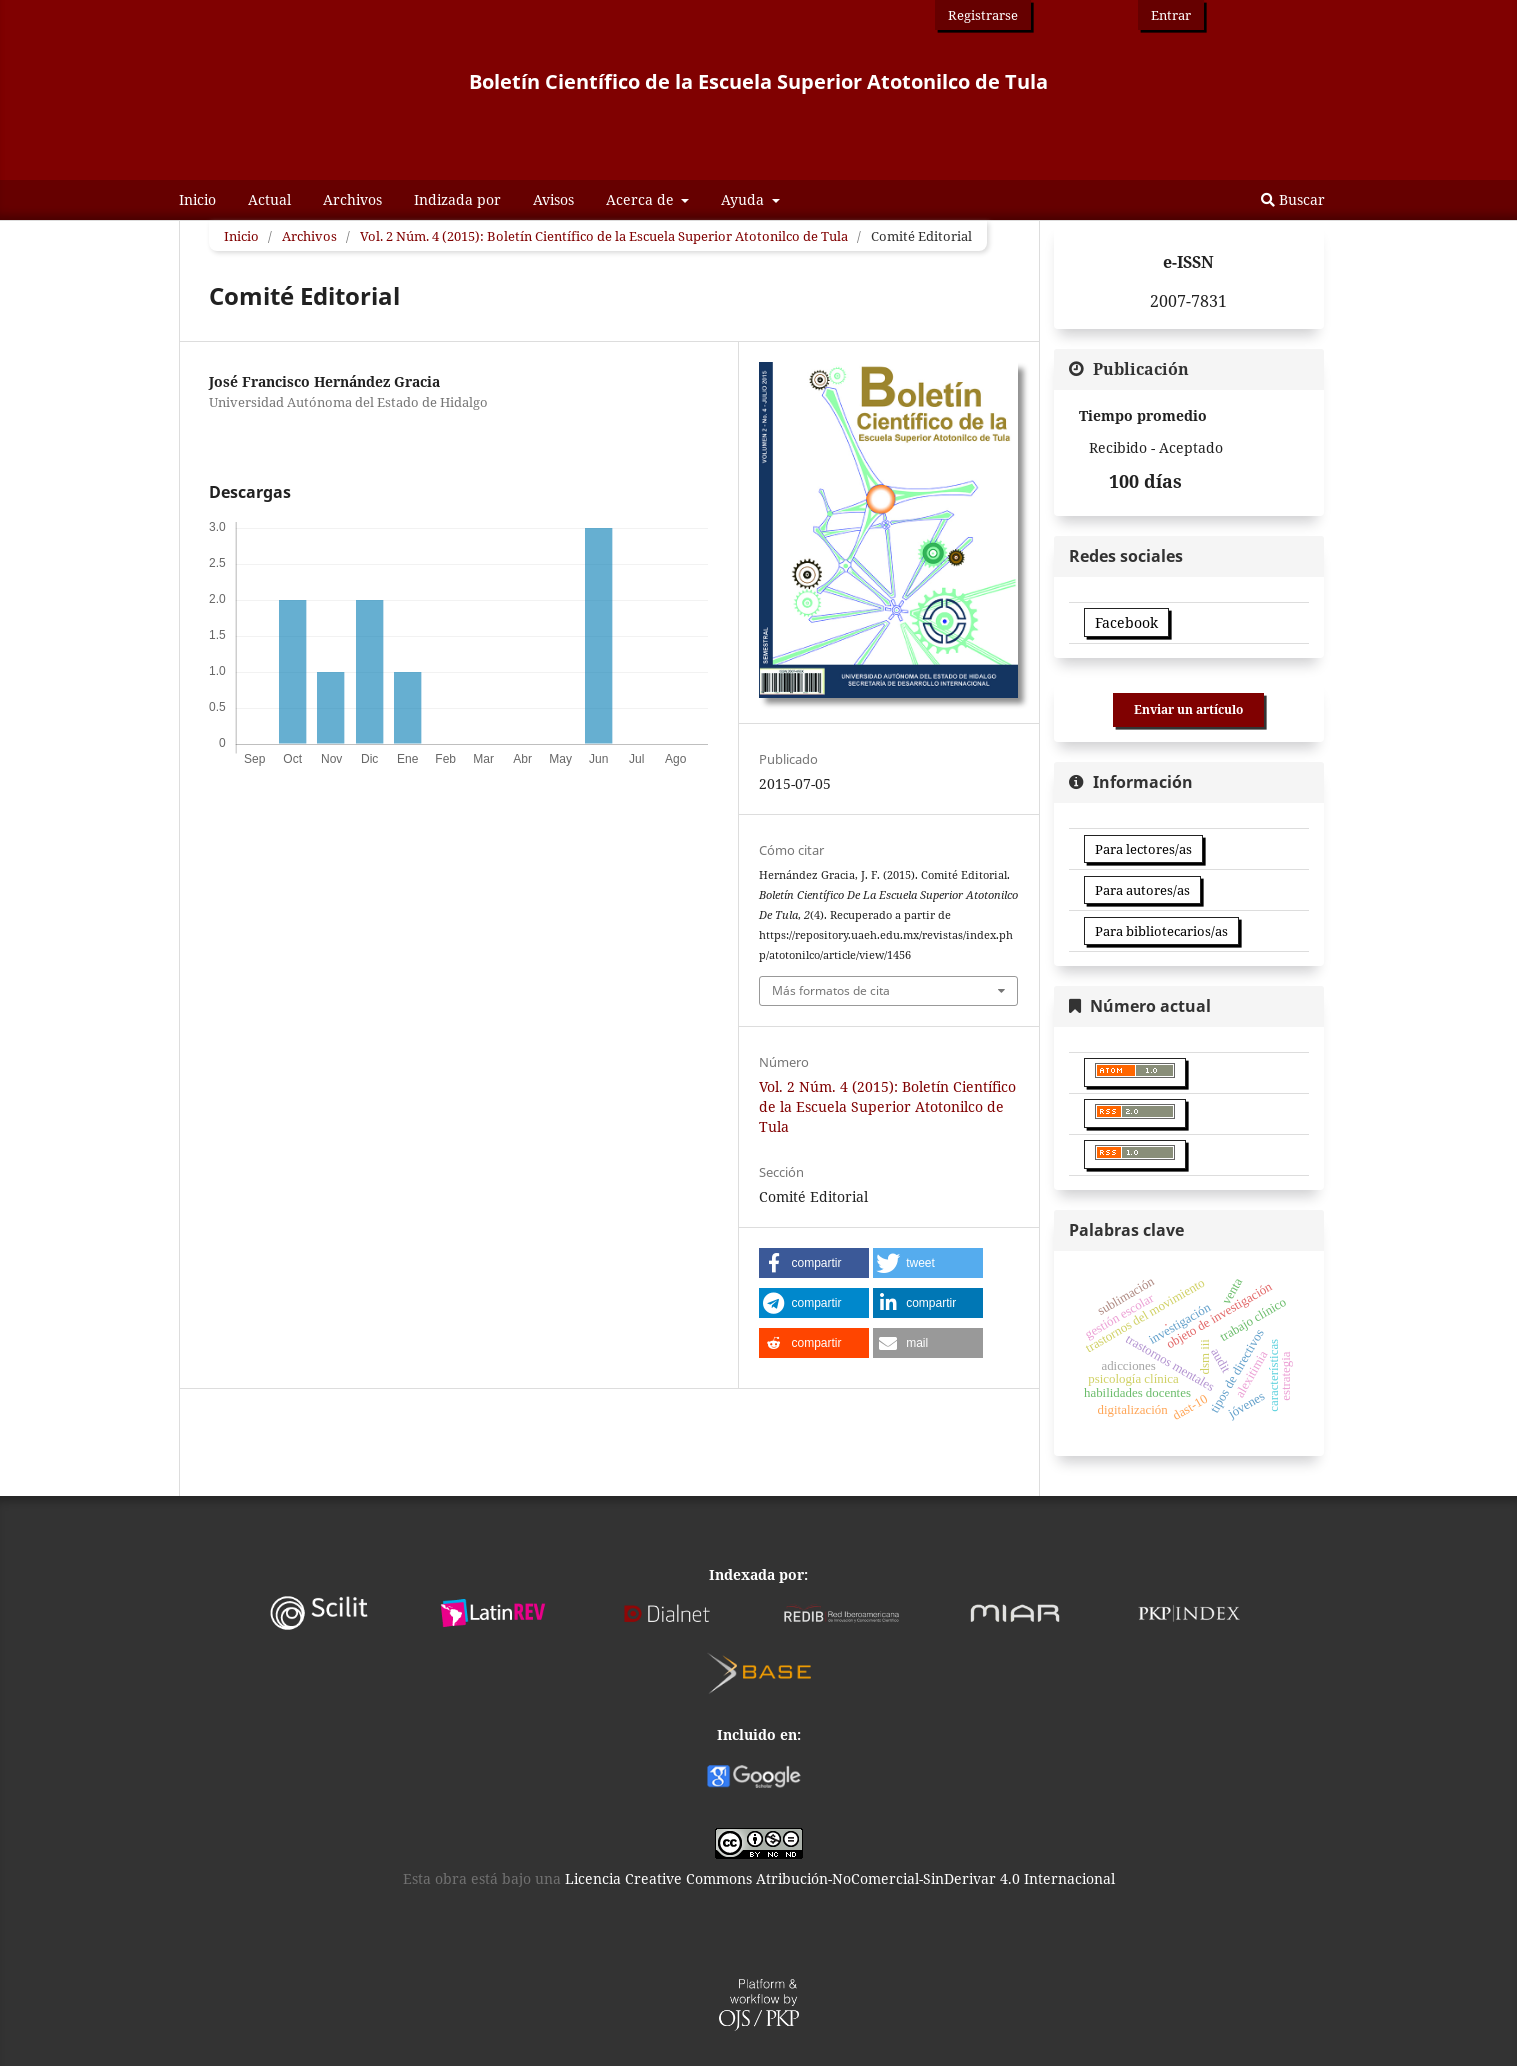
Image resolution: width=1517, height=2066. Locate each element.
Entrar (1171, 15)
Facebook (1126, 622)
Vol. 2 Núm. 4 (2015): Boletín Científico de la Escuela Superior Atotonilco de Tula (604, 236)
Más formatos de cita (831, 990)
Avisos (553, 199)
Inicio (197, 199)
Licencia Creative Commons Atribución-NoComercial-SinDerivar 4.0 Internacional (840, 1878)
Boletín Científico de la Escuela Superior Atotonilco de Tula (758, 82)
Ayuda (744, 199)
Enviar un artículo (1188, 709)
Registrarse (983, 15)
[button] (814, 1263)
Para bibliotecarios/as (1161, 931)
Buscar (1293, 199)
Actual (269, 199)
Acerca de (642, 199)
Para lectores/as (1143, 849)
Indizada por (457, 199)
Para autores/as (1142, 890)
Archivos (352, 199)
